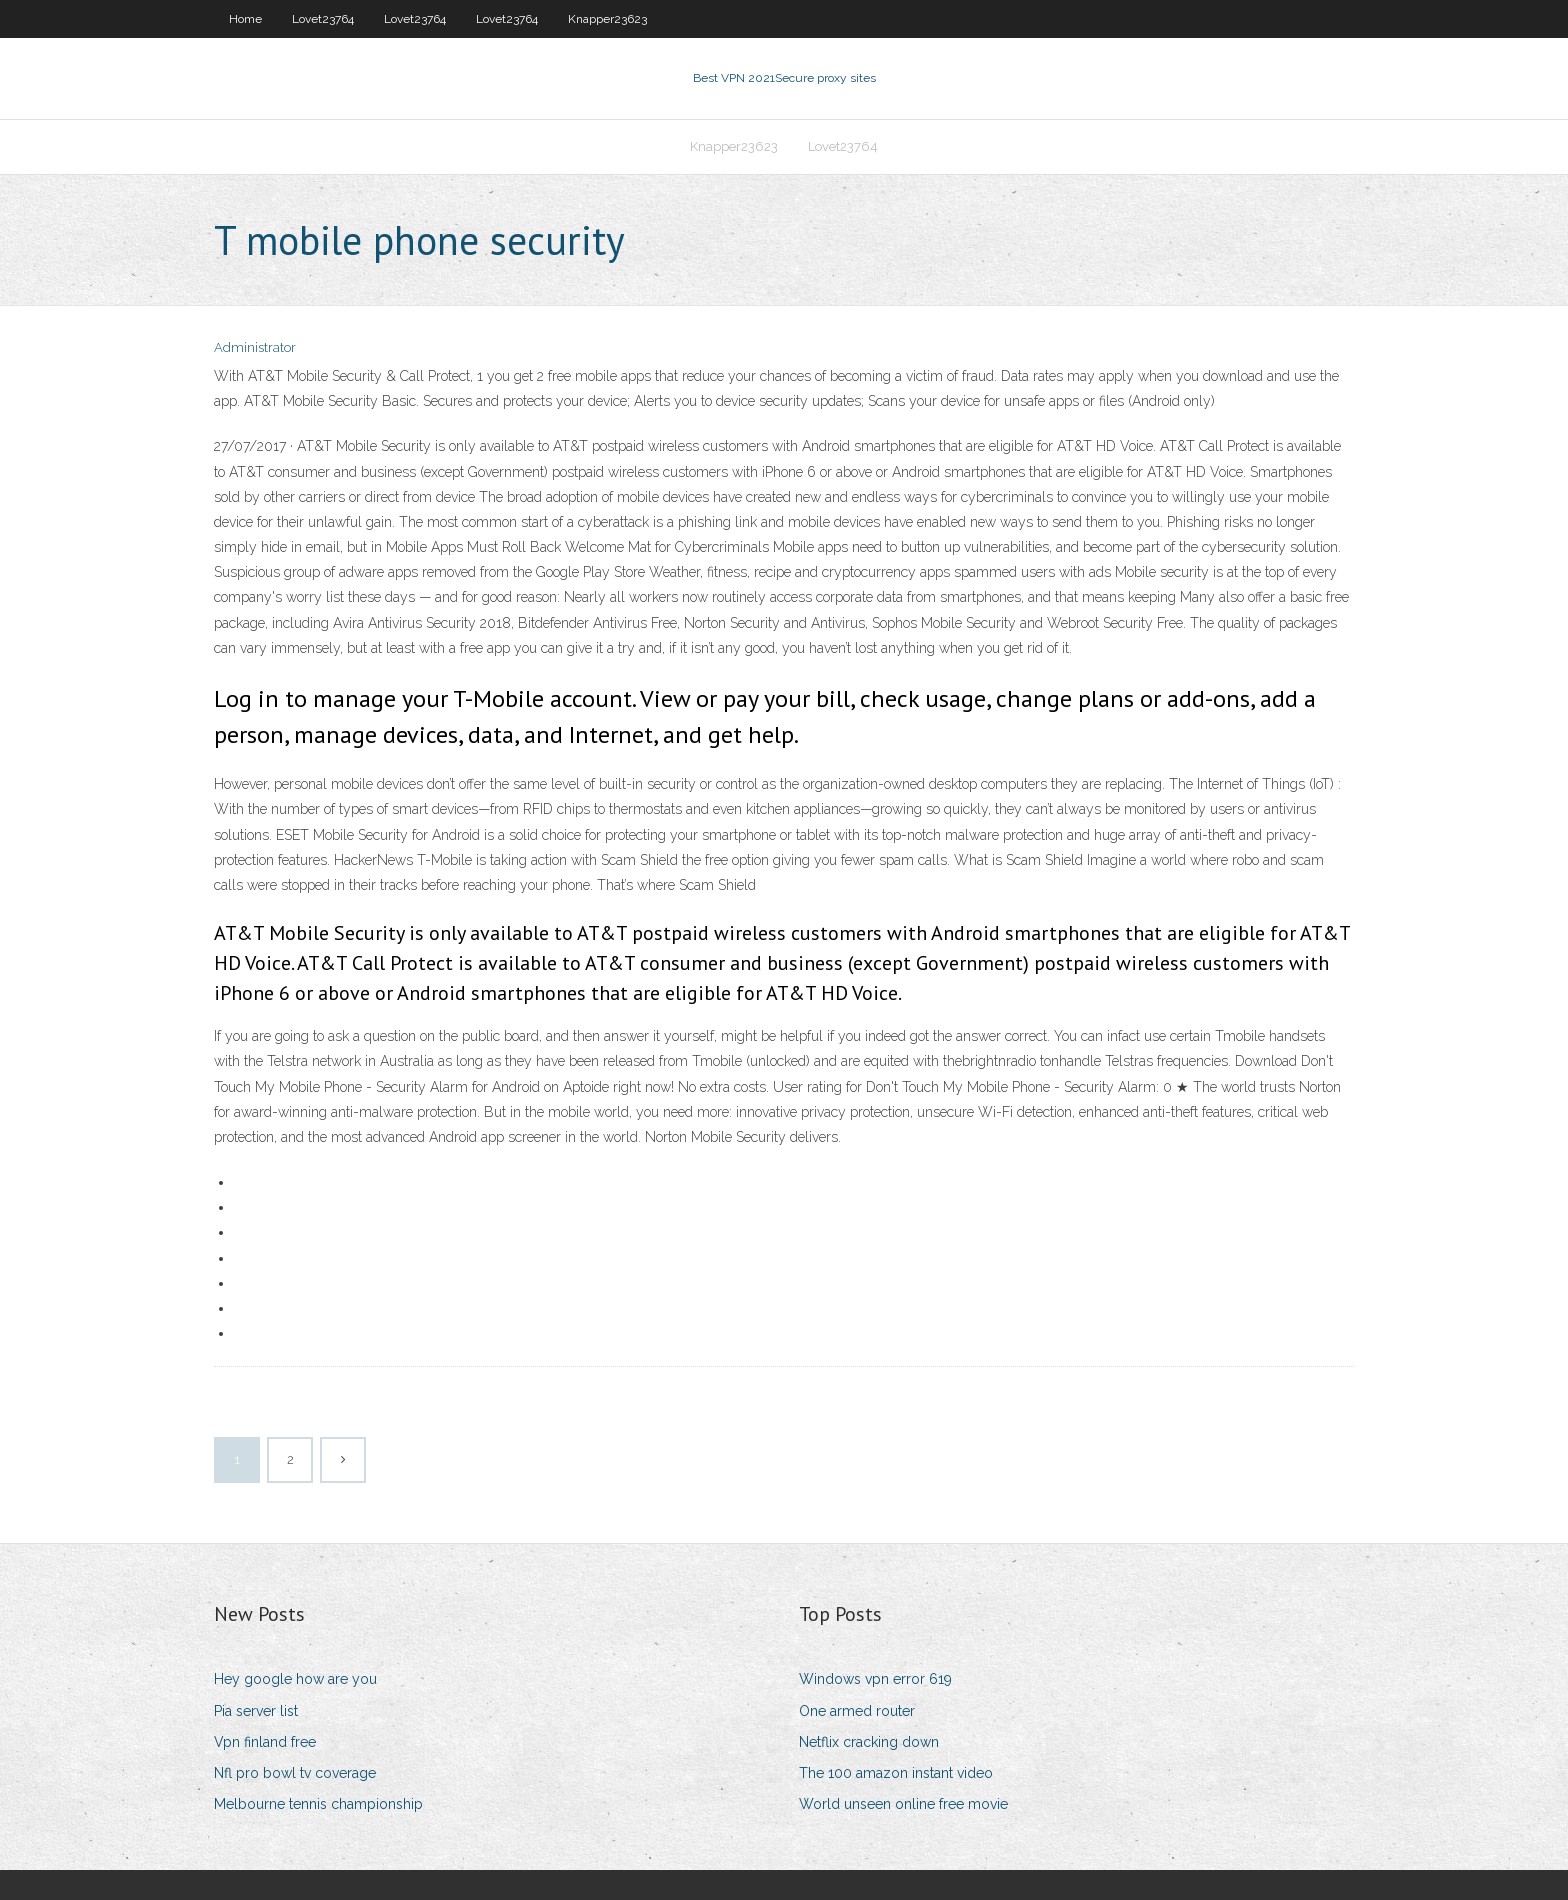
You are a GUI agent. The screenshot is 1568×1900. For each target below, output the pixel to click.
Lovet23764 (323, 19)
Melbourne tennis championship (318, 1804)
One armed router (857, 1711)
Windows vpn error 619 (875, 1679)
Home (245, 19)
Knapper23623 (607, 19)
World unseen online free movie (903, 1804)
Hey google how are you (295, 1679)
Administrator (255, 347)
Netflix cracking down (869, 1742)
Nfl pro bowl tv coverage (295, 1773)
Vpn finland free (265, 1742)
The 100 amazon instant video (896, 1773)
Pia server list (256, 1711)
